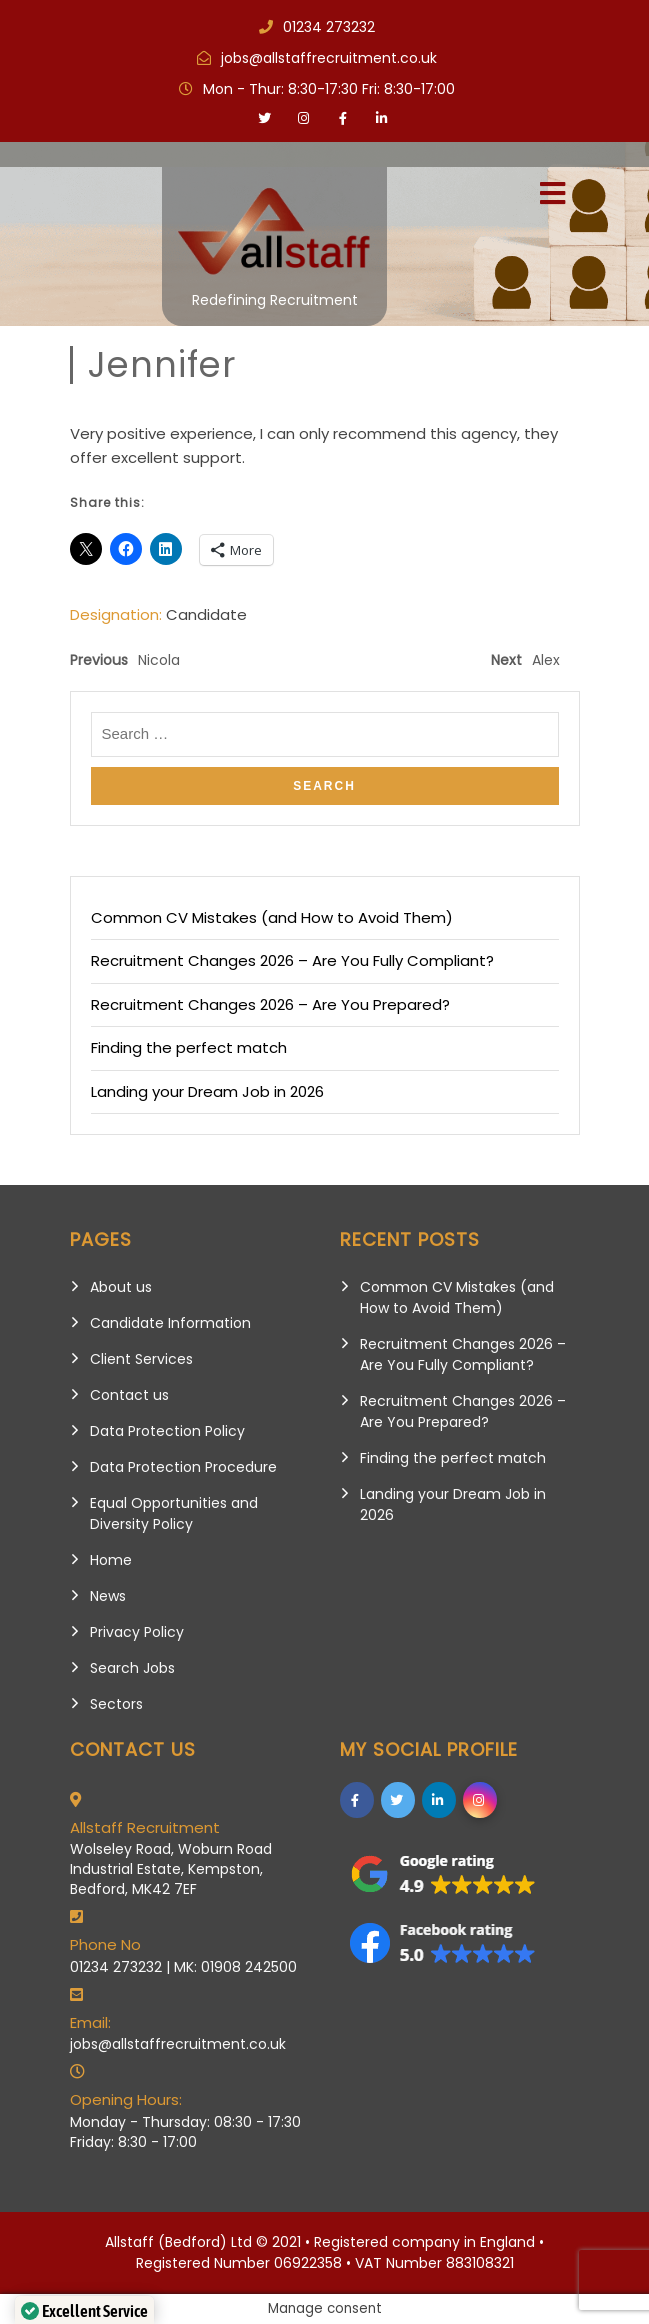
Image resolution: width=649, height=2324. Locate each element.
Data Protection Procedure (183, 1467)
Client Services (141, 1359)
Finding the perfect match (189, 1047)
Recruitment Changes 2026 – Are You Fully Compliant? (292, 960)
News (108, 1596)
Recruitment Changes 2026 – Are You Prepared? (270, 1004)
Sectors (116, 1704)
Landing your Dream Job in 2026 (207, 1091)
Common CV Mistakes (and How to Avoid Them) (272, 917)
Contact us (129, 1395)
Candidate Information (170, 1323)
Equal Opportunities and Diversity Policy (174, 1513)
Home (111, 1560)
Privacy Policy (137, 1632)
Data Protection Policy (167, 1431)
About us (121, 1287)
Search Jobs (132, 1668)
